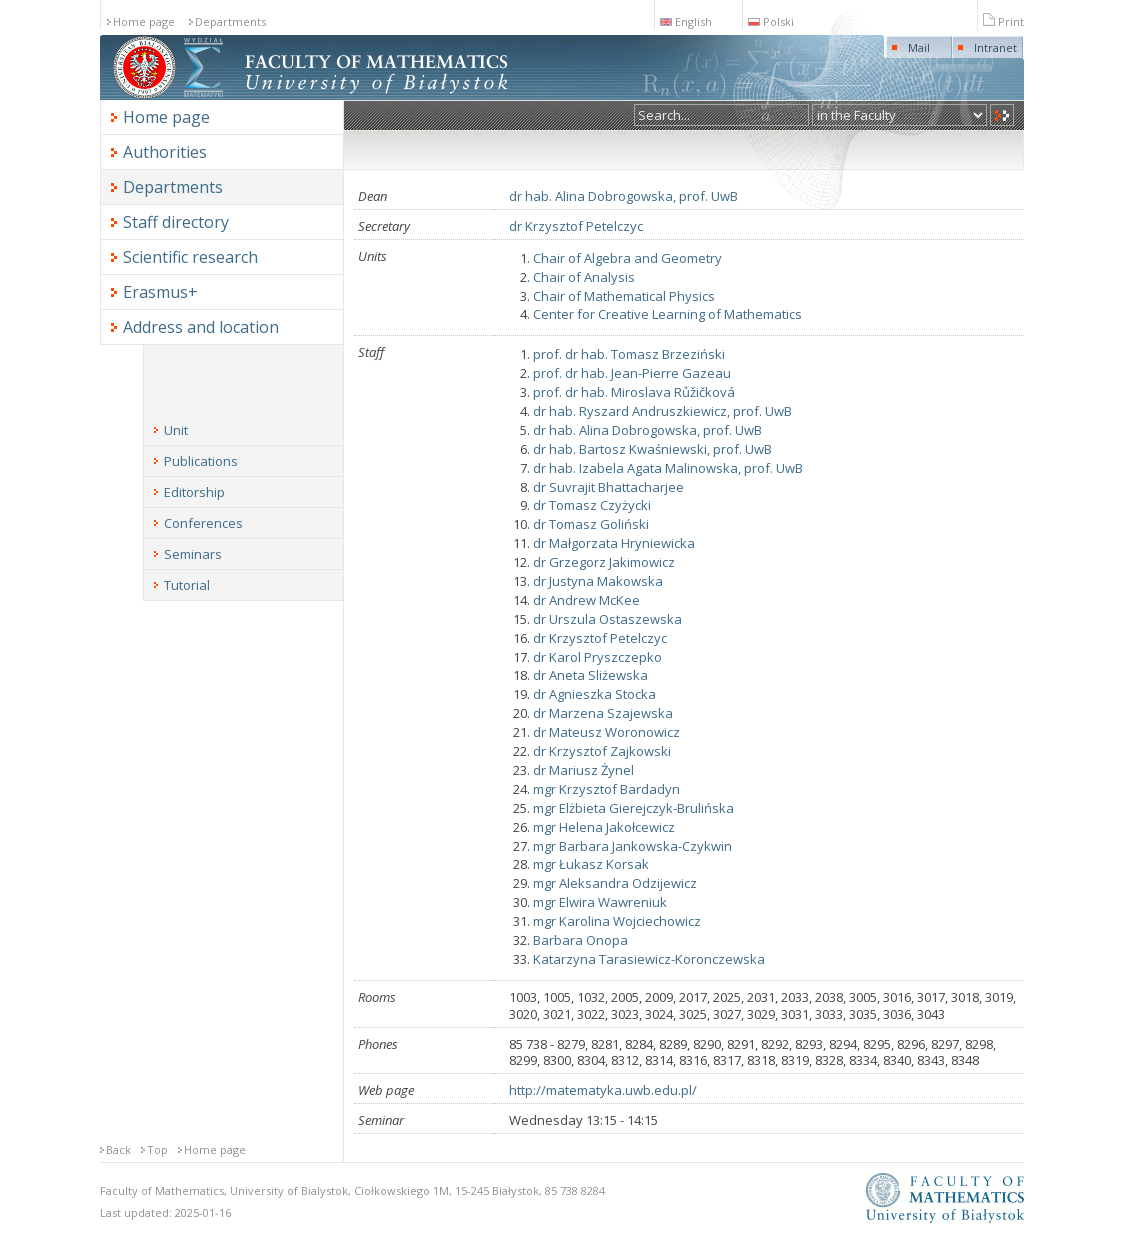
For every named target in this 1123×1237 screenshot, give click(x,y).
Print (1003, 21)
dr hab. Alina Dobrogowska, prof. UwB (623, 196)
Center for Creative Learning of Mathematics (667, 314)
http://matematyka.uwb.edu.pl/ (603, 1090)
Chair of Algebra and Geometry (627, 258)
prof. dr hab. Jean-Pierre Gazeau (632, 373)
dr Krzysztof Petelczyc (576, 226)
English (686, 21)
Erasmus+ (160, 292)
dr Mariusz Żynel (583, 770)
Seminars (193, 554)
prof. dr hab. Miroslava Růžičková (634, 392)
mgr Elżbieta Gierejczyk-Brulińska (633, 808)
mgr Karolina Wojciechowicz (617, 921)
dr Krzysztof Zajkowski (602, 751)
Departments (230, 21)
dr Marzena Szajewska (603, 713)
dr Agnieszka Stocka (594, 694)
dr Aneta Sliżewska (590, 675)
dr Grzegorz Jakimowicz (604, 562)
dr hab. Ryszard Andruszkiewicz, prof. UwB (662, 411)
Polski (771, 21)
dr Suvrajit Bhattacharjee (608, 487)
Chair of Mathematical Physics (624, 296)
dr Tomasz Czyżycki (592, 505)
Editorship (194, 492)
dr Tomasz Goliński (591, 524)
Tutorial (187, 585)
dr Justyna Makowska (598, 581)
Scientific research (190, 257)
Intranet (995, 47)
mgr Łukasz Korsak (591, 864)
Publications (201, 461)
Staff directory (176, 222)
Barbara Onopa (580, 940)
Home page (144, 21)
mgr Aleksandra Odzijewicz (615, 883)
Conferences (203, 523)
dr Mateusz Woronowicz (606, 732)
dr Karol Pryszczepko (597, 657)
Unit (176, 430)
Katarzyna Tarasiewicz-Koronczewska (649, 959)
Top (157, 1149)
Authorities (165, 152)
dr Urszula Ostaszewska (607, 619)
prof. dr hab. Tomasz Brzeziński (629, 354)
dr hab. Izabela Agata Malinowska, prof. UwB (668, 468)
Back (118, 1149)
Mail (919, 47)
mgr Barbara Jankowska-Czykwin (632, 846)
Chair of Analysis (584, 277)
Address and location (201, 327)
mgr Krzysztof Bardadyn (606, 789)
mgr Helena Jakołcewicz (604, 827)
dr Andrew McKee (586, 600)
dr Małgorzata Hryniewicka (614, 543)
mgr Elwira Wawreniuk (600, 902)
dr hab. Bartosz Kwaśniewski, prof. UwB (652, 449)
